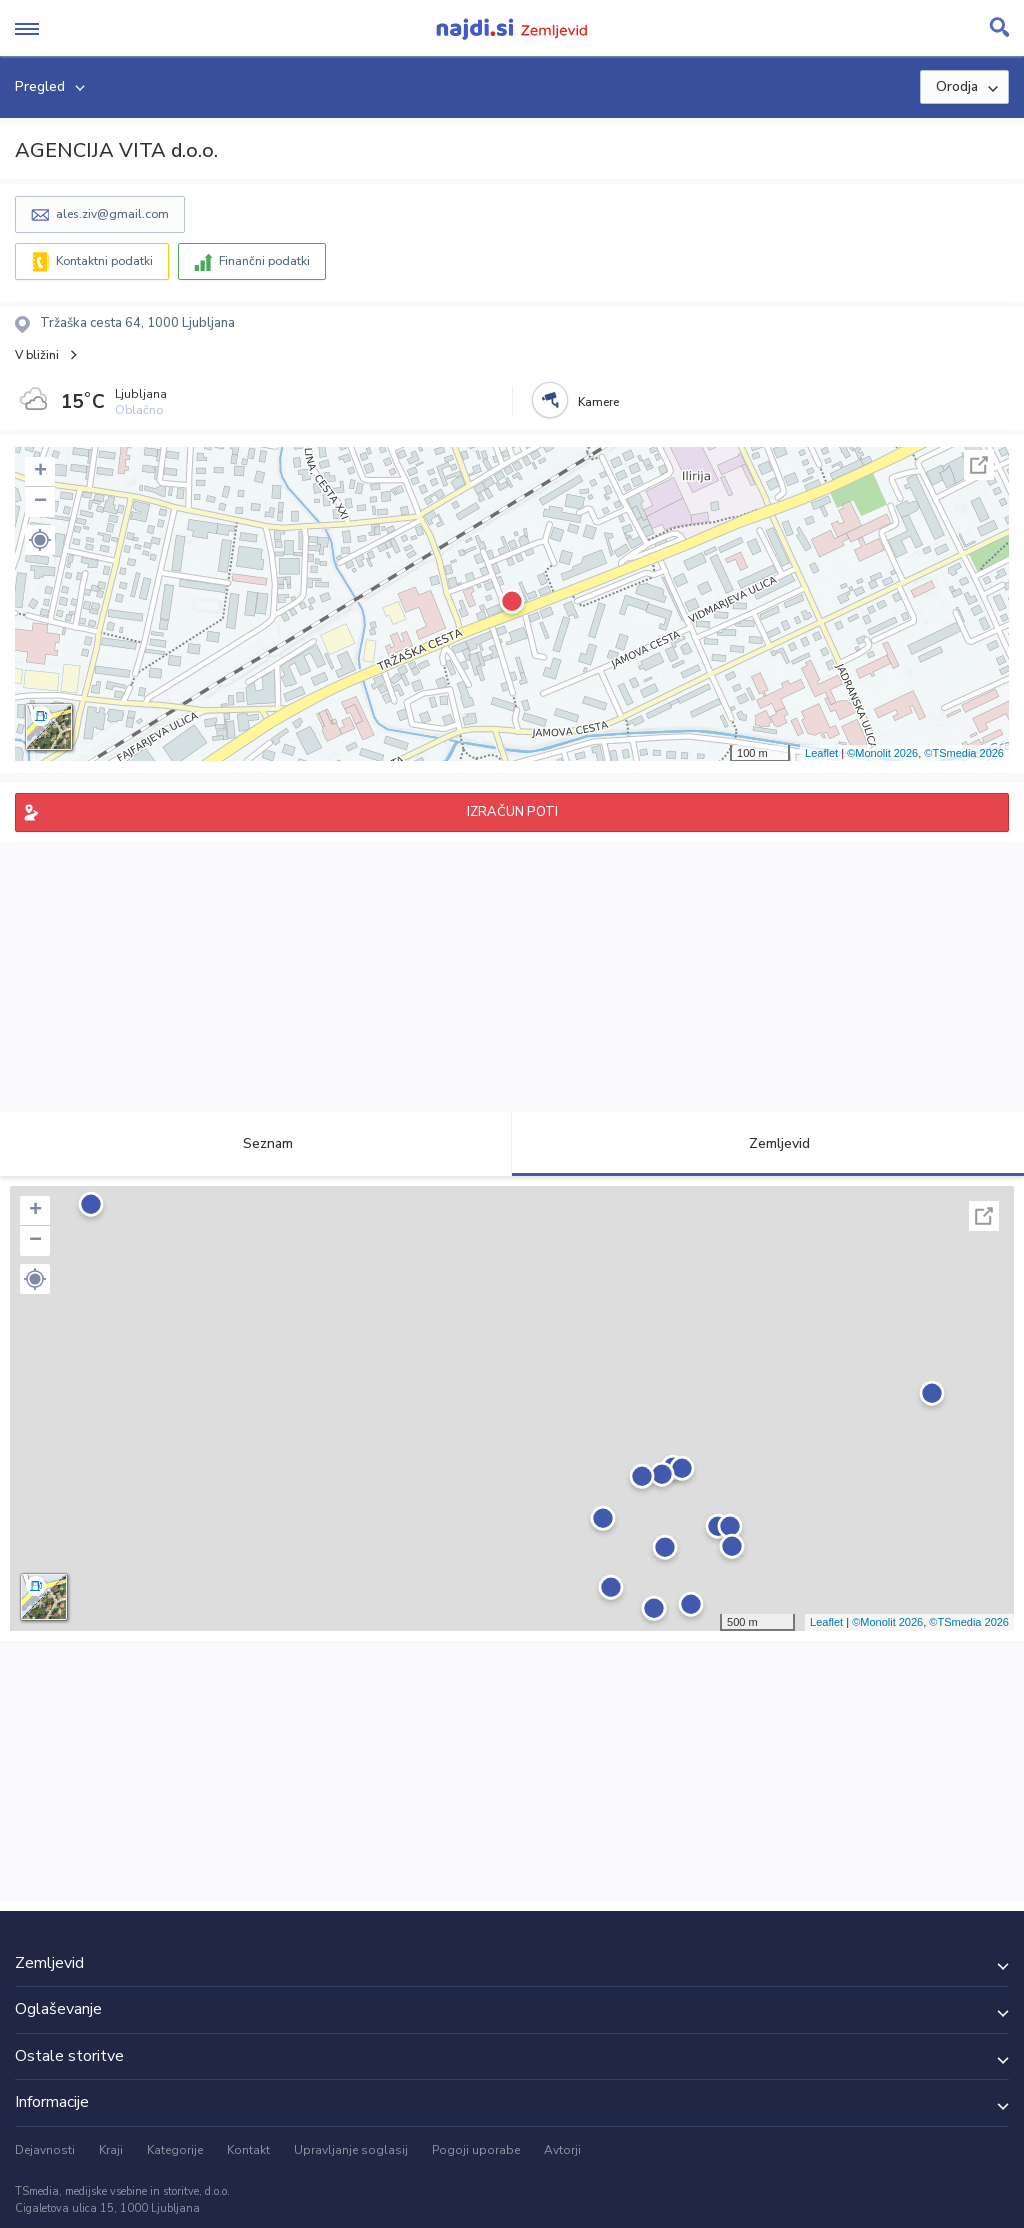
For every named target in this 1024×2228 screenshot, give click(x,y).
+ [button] (40, 472)
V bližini (37, 355)
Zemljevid (768, 1143)
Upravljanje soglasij (351, 2150)
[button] (40, 540)
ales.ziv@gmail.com (112, 214)
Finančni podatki (264, 261)
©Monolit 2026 (882, 753)
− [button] (40, 502)
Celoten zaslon (979, 465)
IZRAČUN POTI (512, 812)
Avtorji (562, 2150)
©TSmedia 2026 (964, 753)
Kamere (598, 402)
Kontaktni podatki (104, 261)
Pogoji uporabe (476, 2150)
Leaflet (821, 753)
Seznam (256, 1143)
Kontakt (248, 2150)
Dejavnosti (45, 2150)
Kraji (111, 2150)
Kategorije (175, 2150)
